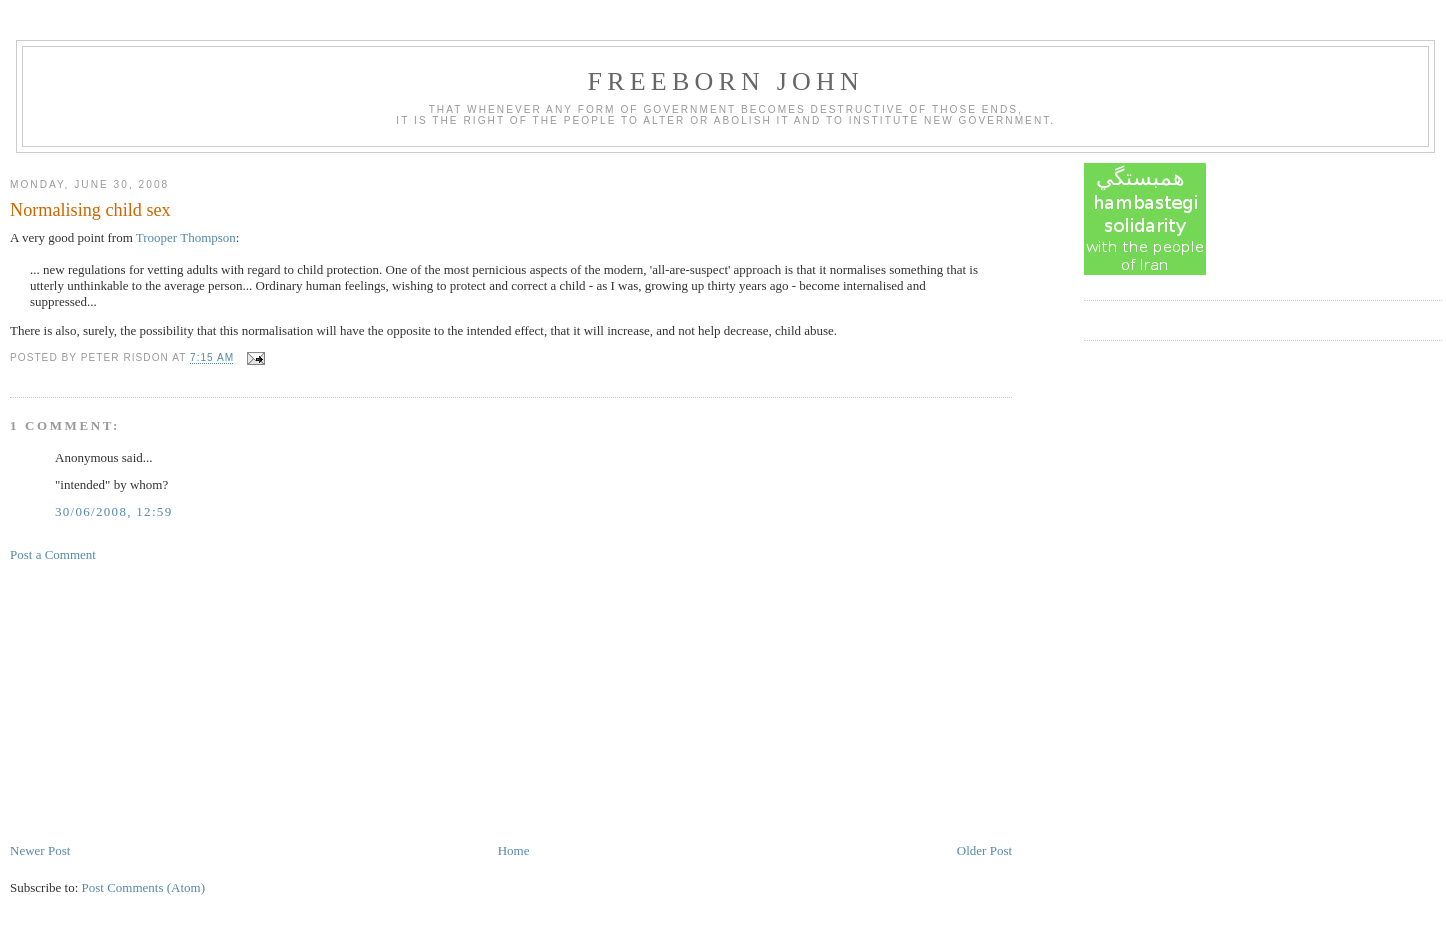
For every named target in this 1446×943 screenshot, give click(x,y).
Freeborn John (726, 81)
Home (514, 850)
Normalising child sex (90, 210)
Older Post (984, 850)
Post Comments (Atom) (144, 887)
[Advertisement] (160, 701)
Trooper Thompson (186, 237)
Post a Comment (53, 554)
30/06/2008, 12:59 (113, 511)
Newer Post (40, 850)
